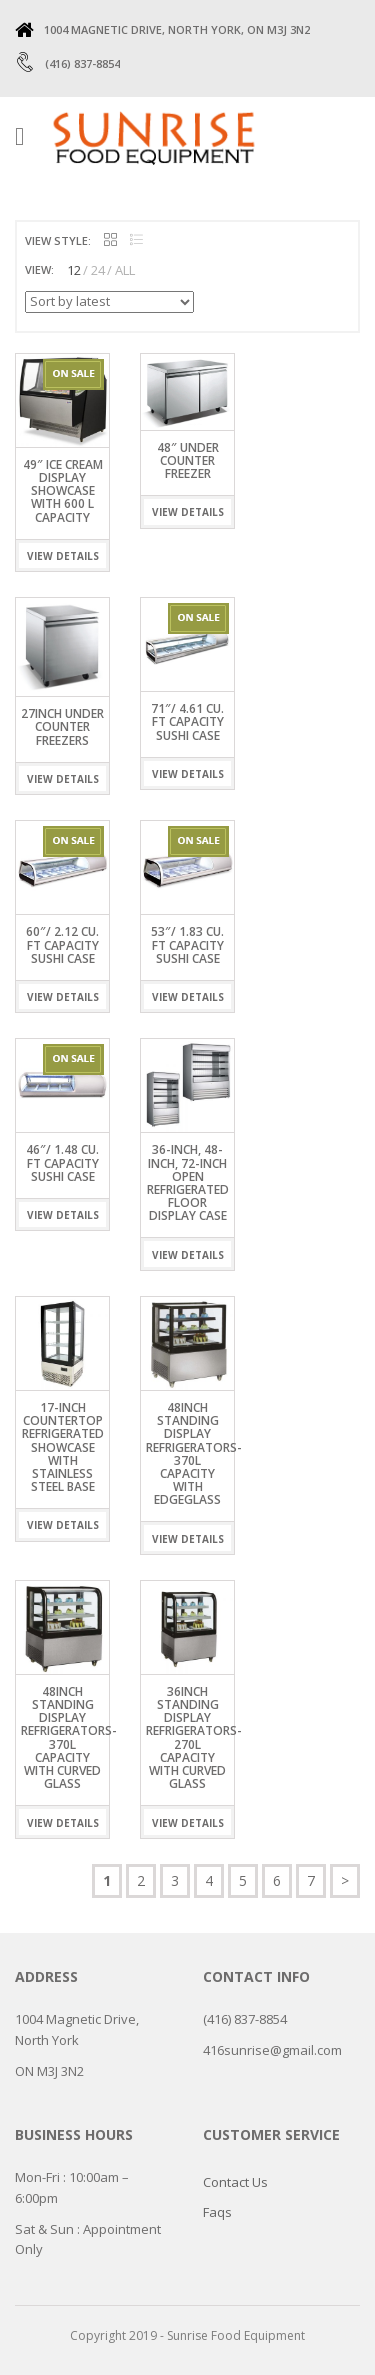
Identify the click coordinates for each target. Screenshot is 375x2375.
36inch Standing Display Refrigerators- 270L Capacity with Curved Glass (194, 1737)
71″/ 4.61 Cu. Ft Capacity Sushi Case (187, 721)
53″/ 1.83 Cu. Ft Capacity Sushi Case (187, 944)
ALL (125, 270)
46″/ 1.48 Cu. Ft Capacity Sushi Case (62, 1162)
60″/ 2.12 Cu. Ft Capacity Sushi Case (62, 944)
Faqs (217, 2212)
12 (74, 270)
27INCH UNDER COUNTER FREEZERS (62, 726)
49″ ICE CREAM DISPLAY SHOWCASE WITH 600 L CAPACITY (63, 491)
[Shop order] (109, 302)
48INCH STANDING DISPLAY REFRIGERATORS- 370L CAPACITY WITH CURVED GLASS (69, 1737)
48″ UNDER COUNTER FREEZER (188, 460)
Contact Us (235, 2182)
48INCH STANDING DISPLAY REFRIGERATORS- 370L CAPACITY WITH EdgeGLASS (194, 1453)
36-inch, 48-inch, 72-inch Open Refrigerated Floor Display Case (188, 1182)
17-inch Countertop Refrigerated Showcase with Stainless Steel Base (63, 1447)
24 (98, 270)
